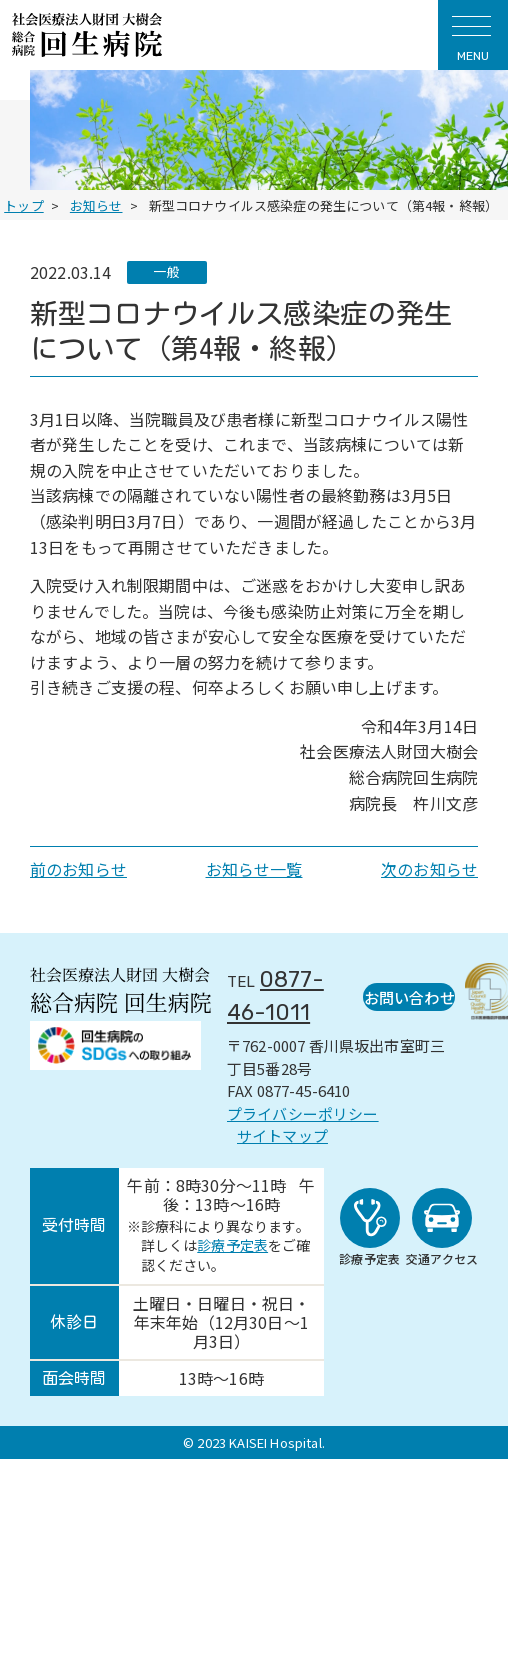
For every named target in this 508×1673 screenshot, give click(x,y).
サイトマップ (282, 1134)
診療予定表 (232, 1244)
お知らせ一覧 (254, 869)
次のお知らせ (429, 869)
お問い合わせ (405, 995)
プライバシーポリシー (303, 1111)
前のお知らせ (78, 869)
